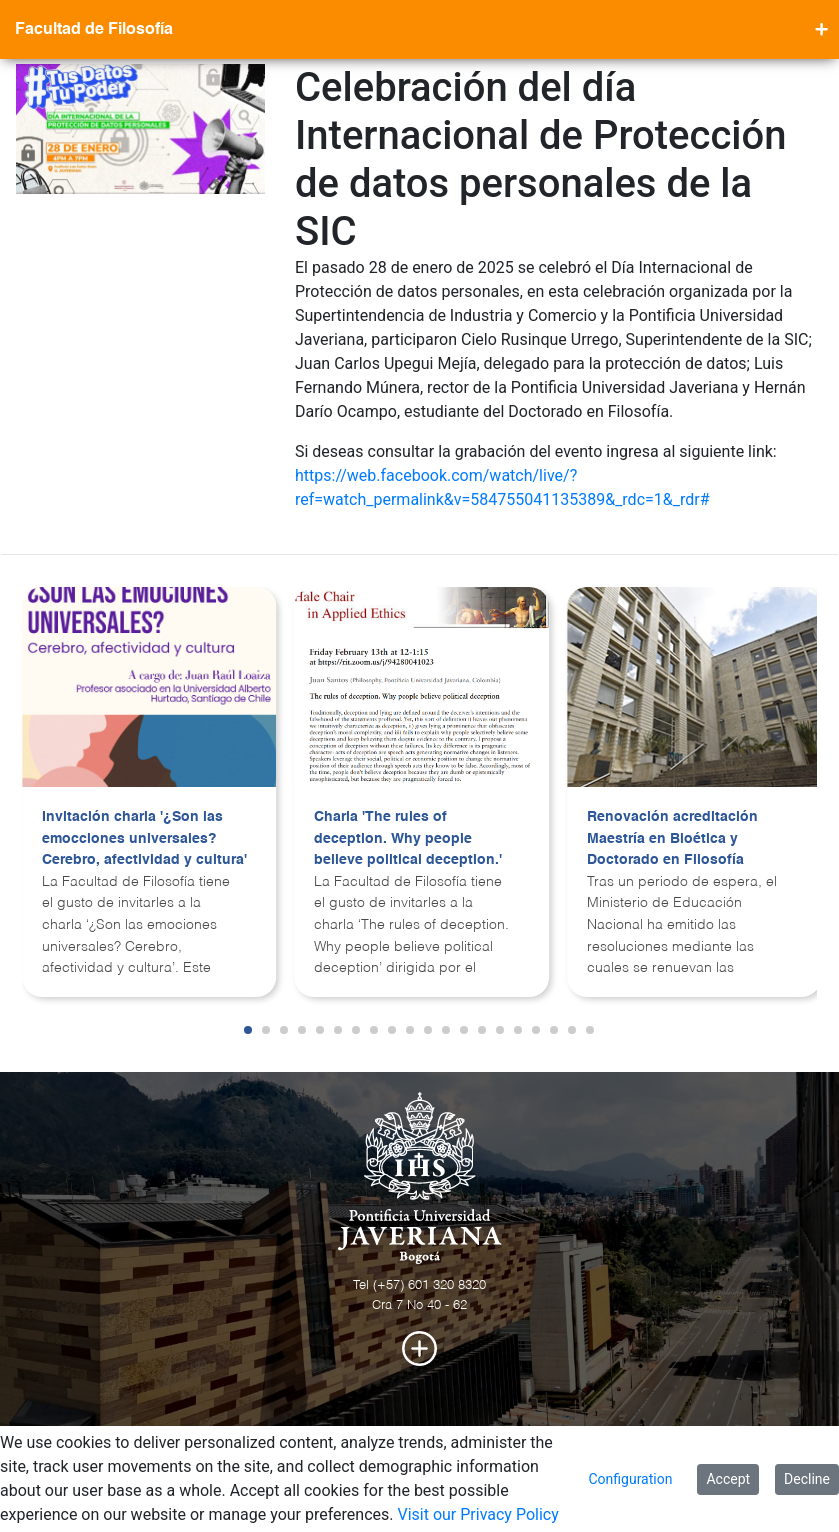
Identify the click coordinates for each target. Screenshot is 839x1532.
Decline (807, 1479)
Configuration (630, 1479)
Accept (728, 1479)
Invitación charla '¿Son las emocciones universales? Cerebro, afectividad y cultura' (144, 838)
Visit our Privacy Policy (477, 1514)
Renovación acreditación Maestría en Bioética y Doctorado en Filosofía (672, 838)
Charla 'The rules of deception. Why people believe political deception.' (408, 838)
